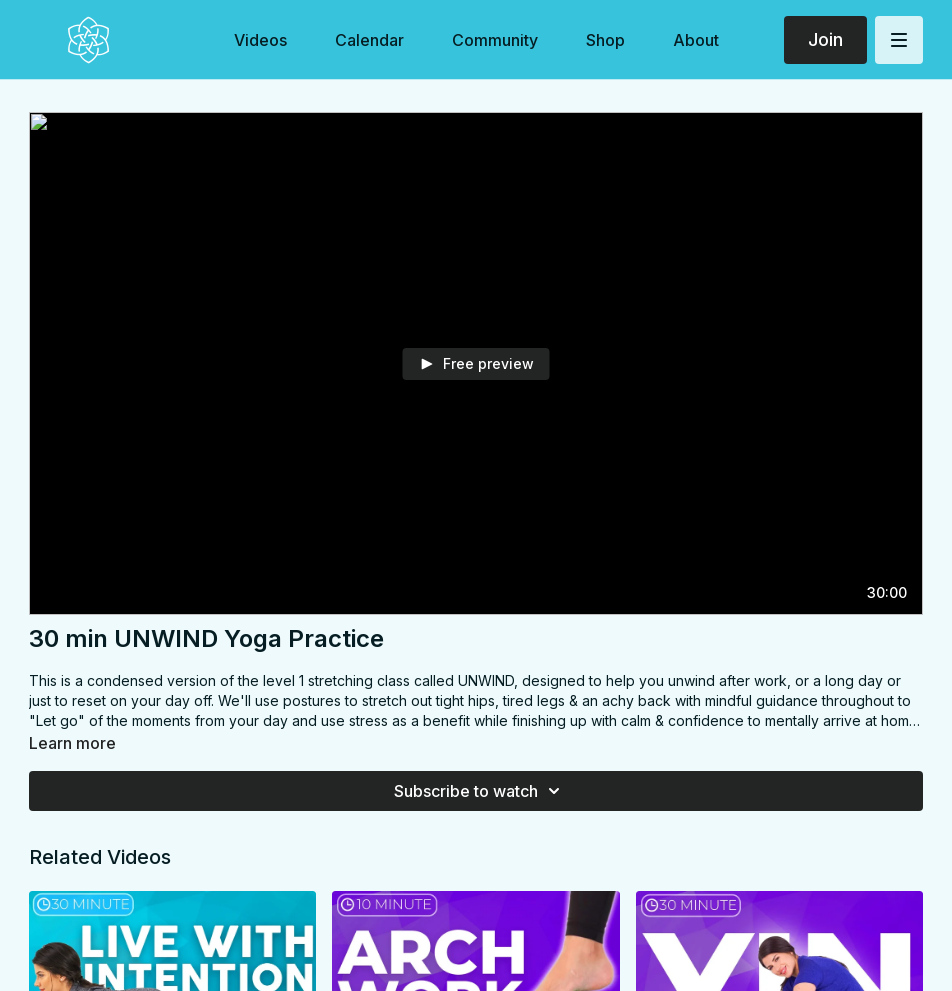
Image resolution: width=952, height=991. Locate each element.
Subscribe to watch (480, 791)
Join (825, 39)
